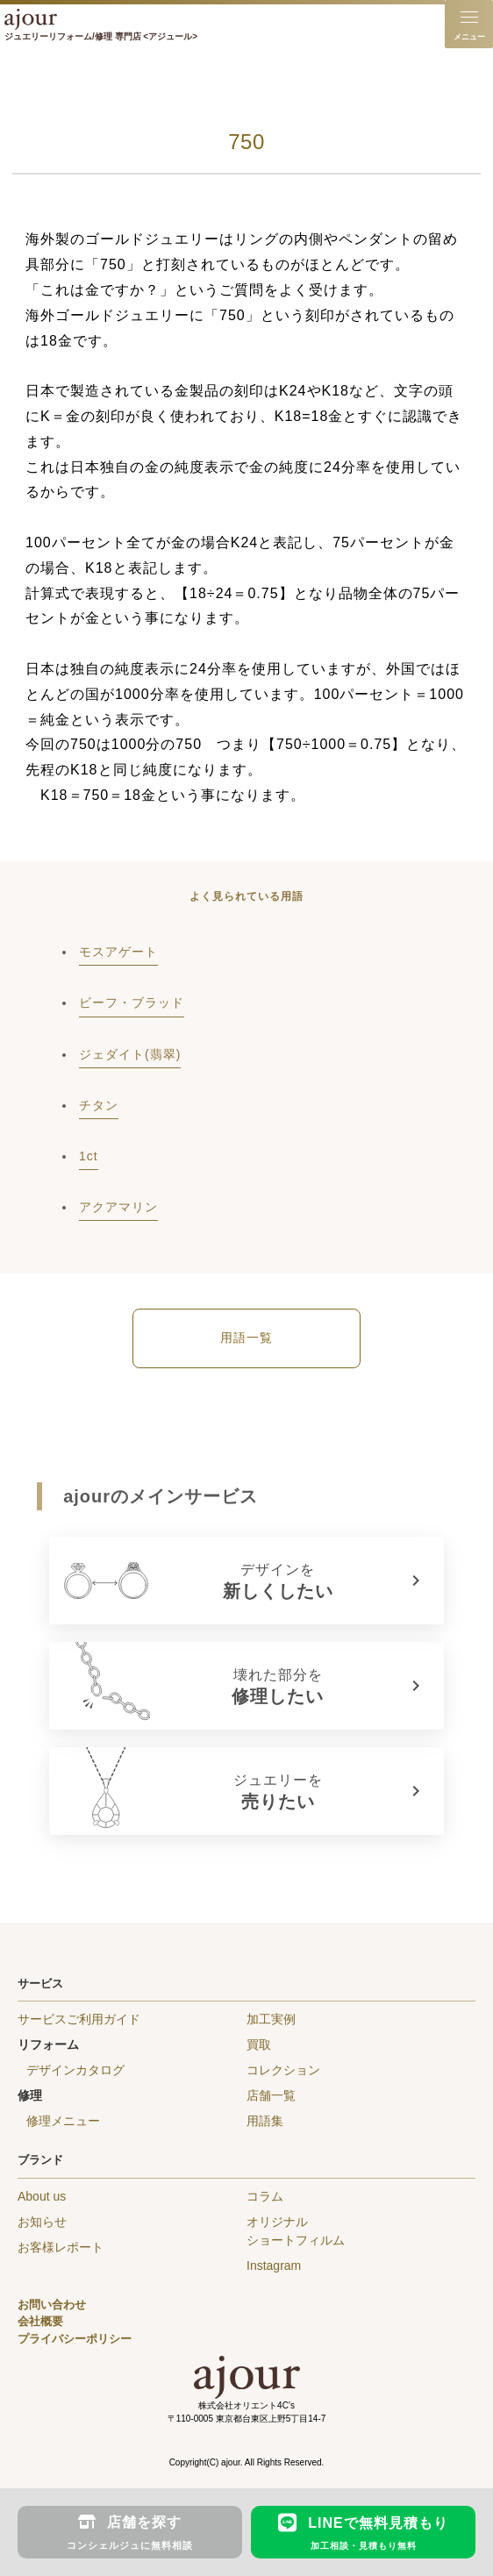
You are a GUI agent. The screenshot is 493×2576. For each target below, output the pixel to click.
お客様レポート (61, 2247)
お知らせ (42, 2222)
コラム (264, 2196)
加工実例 (271, 2019)
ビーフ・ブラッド (131, 1002)
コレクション (283, 2070)
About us (42, 2196)
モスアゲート (118, 952)
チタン (98, 1105)
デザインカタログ (75, 2070)
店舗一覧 (271, 2095)
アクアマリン (118, 1207)
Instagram (273, 2265)
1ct (88, 1156)
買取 (258, 2044)
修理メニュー (63, 2121)
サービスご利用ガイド (79, 2019)
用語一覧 (246, 1338)
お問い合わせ (52, 2304)
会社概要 (40, 2321)
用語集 (264, 2121)
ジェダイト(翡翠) (130, 1054)
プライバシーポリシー (75, 2338)
